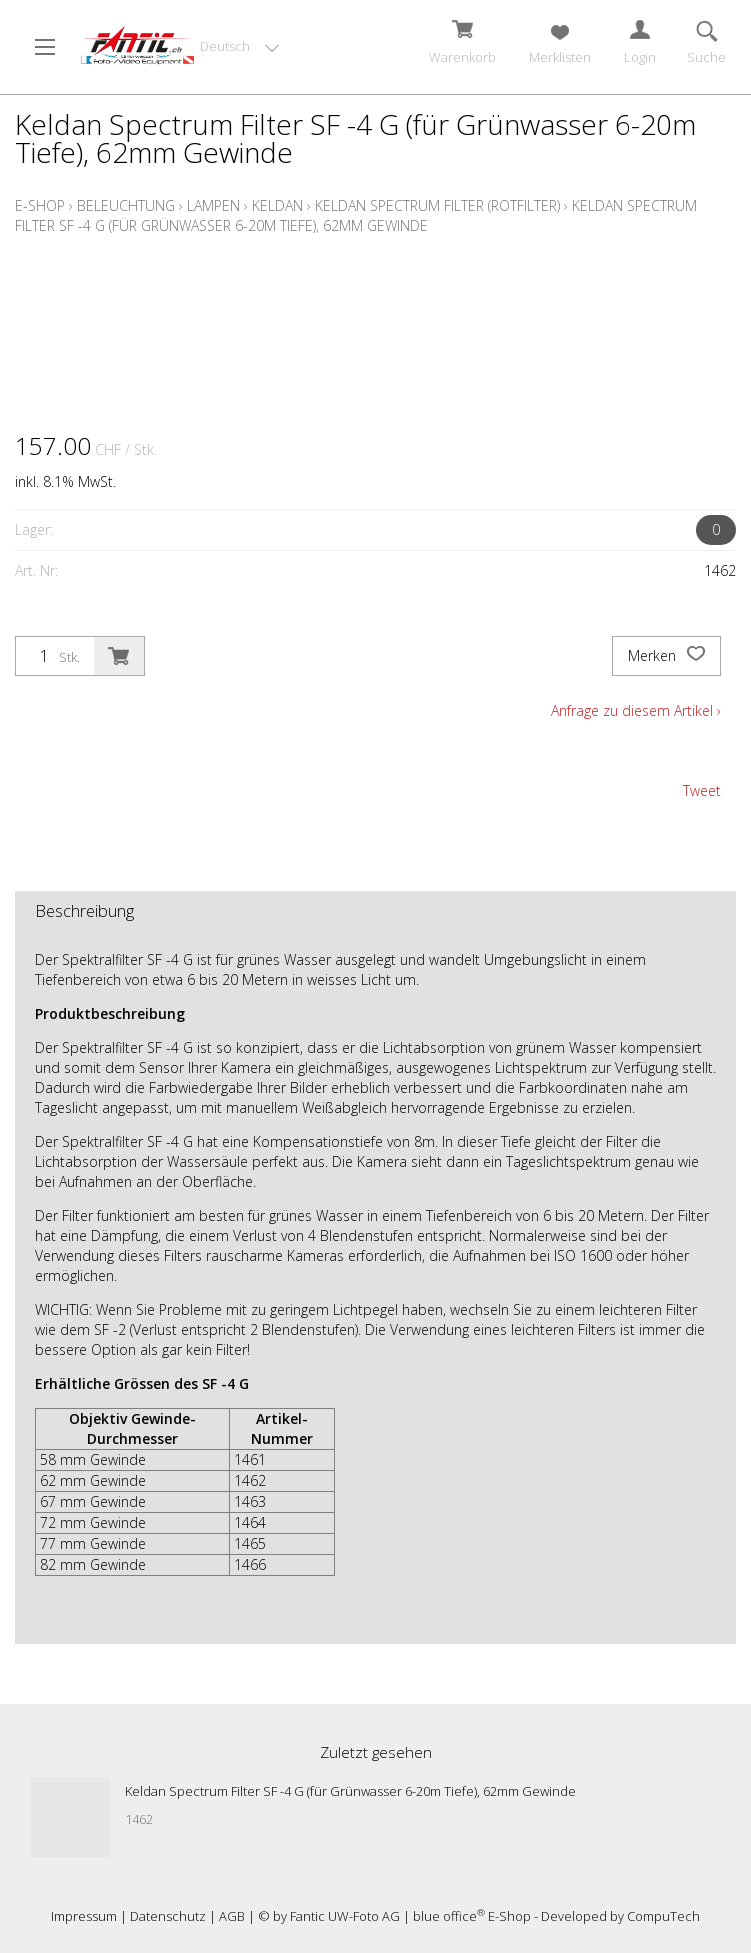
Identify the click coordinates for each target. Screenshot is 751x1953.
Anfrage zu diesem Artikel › (636, 710)
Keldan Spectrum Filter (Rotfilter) (437, 205)
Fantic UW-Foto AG (345, 1916)
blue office (449, 1916)
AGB (232, 1916)
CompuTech (663, 1916)
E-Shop (40, 205)
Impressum (84, 1916)
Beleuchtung (126, 205)
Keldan (277, 205)
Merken (666, 656)
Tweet (702, 790)
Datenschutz (168, 1916)
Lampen (213, 205)
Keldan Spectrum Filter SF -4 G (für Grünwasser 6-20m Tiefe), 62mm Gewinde (356, 215)
